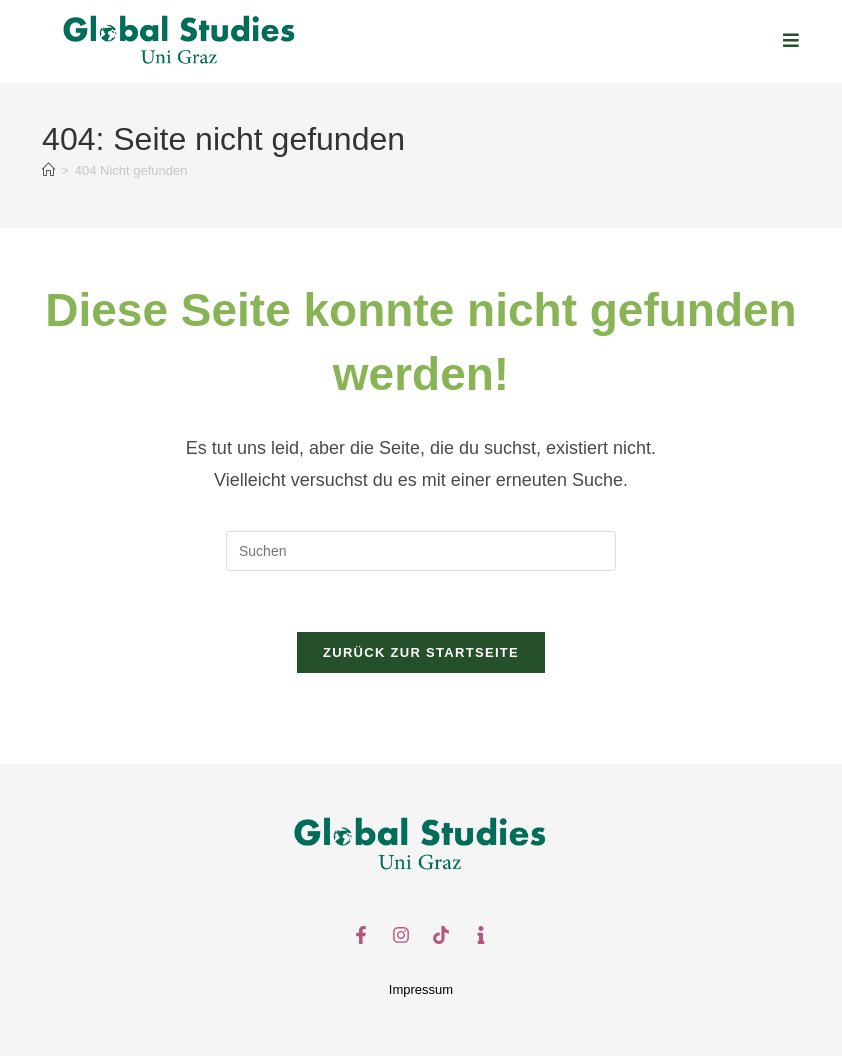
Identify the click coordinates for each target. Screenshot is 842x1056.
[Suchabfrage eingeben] (421, 551)
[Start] (48, 170)
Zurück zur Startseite (421, 652)
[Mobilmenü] (791, 41)
